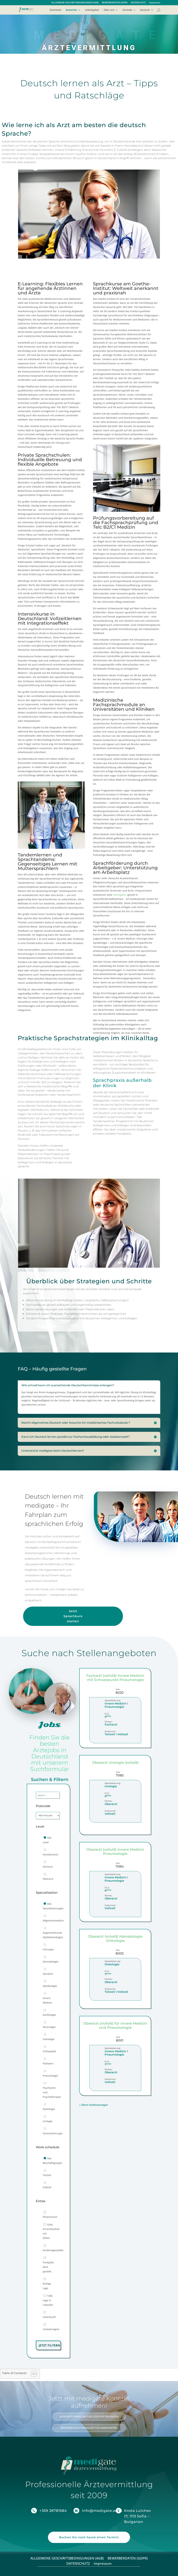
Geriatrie (48, 1971)
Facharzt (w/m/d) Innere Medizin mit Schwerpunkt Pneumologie (115, 1678)
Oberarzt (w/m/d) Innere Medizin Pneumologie (115, 1851)
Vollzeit (47, 2185)
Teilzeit (47, 2173)
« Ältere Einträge (118, 2104)
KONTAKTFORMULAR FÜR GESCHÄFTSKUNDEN (89, 2416)
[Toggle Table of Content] (32, 2374)
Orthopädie (48, 2049)
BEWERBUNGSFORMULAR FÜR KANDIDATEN (89, 2427)
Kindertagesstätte (48, 2248)
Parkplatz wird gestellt (48, 2265)
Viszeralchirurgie (48, 2131)
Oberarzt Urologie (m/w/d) (115, 1762)
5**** (108, 1716)
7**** (108, 1974)
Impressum (154, 3)
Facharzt (48, 1864)
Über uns (109, 10)
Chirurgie (48, 1947)
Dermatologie (48, 1959)
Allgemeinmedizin (48, 1918)
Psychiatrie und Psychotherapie (48, 2090)
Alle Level (47, 1840)
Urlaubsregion (48, 2327)
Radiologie (48, 2107)
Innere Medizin (47, 1998)
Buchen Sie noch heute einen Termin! (89, 2537)
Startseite (55, 10)
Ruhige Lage (47, 2284)
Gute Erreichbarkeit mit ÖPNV (48, 2231)
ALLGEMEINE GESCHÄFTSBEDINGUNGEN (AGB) (75, 3)
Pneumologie (48, 2073)
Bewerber (71, 10)
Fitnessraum (48, 2214)
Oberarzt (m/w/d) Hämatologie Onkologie (115, 1938)
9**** (108, 1796)
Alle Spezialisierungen (48, 1906)
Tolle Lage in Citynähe (48, 2300)
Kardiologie (48, 2012)
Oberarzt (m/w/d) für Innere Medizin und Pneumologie (115, 2025)
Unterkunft (48, 2315)
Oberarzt (48, 1876)
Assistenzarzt (48, 1852)
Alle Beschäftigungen (48, 2161)
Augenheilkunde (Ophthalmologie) (48, 1933)
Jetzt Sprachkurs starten (73, 1616)
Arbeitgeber (92, 10)
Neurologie (48, 2025)
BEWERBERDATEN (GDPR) (115, 3)
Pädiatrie (48, 2061)
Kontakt (127, 10)
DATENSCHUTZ (138, 3)
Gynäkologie (48, 1984)
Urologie (47, 2119)
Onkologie (48, 2037)
